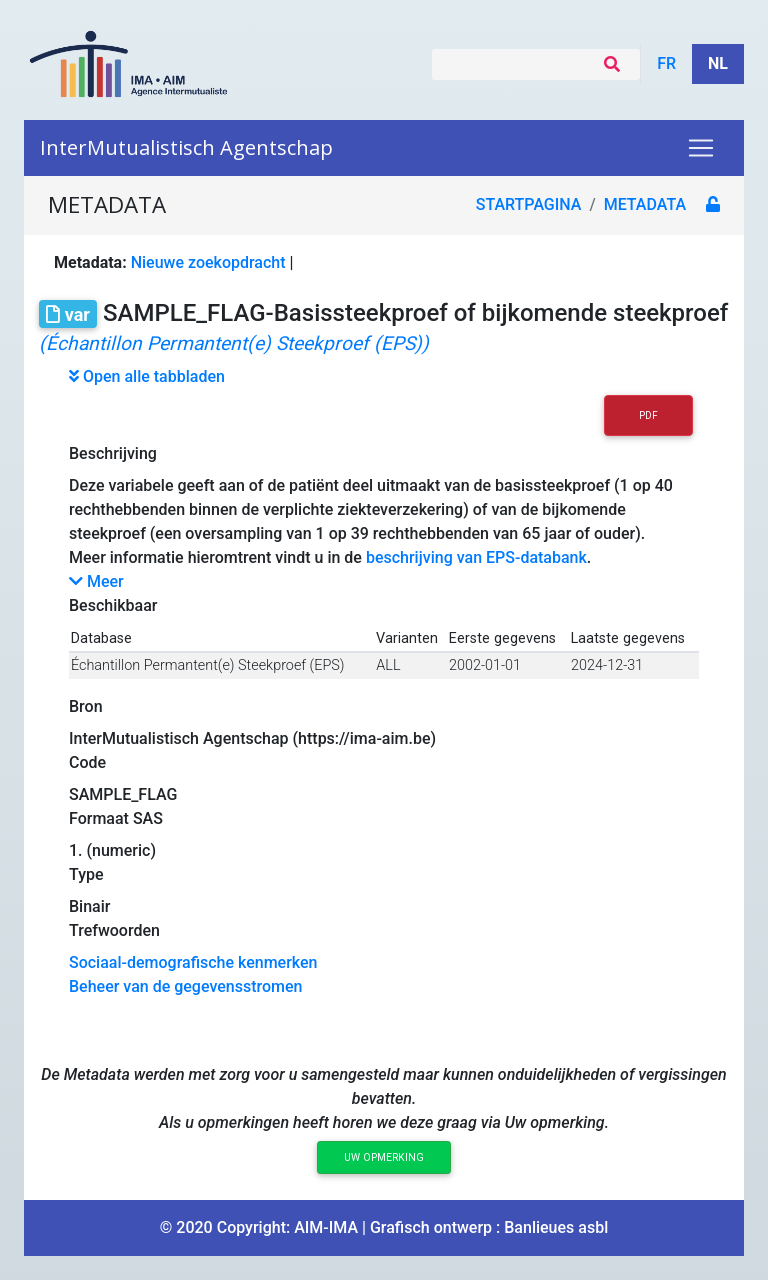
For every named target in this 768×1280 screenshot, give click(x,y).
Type (86, 874)
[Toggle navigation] (701, 148)
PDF (648, 415)
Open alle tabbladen (147, 376)
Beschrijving (113, 453)
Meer (96, 581)
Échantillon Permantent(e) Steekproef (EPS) (207, 665)
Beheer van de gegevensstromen (185, 986)
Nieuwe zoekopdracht (208, 262)
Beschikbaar (113, 605)
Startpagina (529, 204)
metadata (645, 204)
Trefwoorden (114, 930)
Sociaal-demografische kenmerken (193, 962)
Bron (86, 706)
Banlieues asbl (556, 1227)
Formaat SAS (116, 818)
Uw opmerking (384, 1157)
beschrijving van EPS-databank (476, 557)
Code (87, 762)
